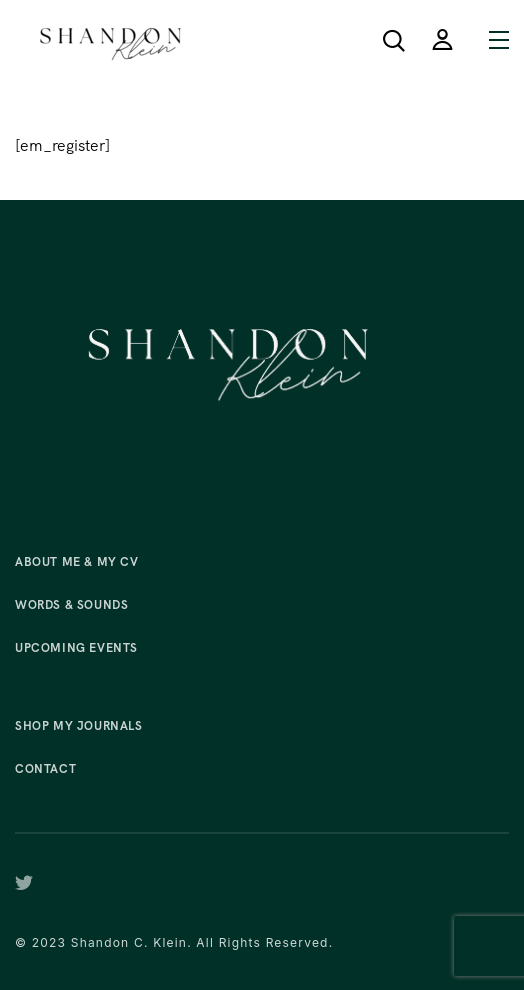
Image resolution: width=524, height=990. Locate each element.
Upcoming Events (76, 648)
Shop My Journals (79, 726)
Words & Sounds (71, 605)
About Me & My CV (77, 562)
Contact (45, 769)
